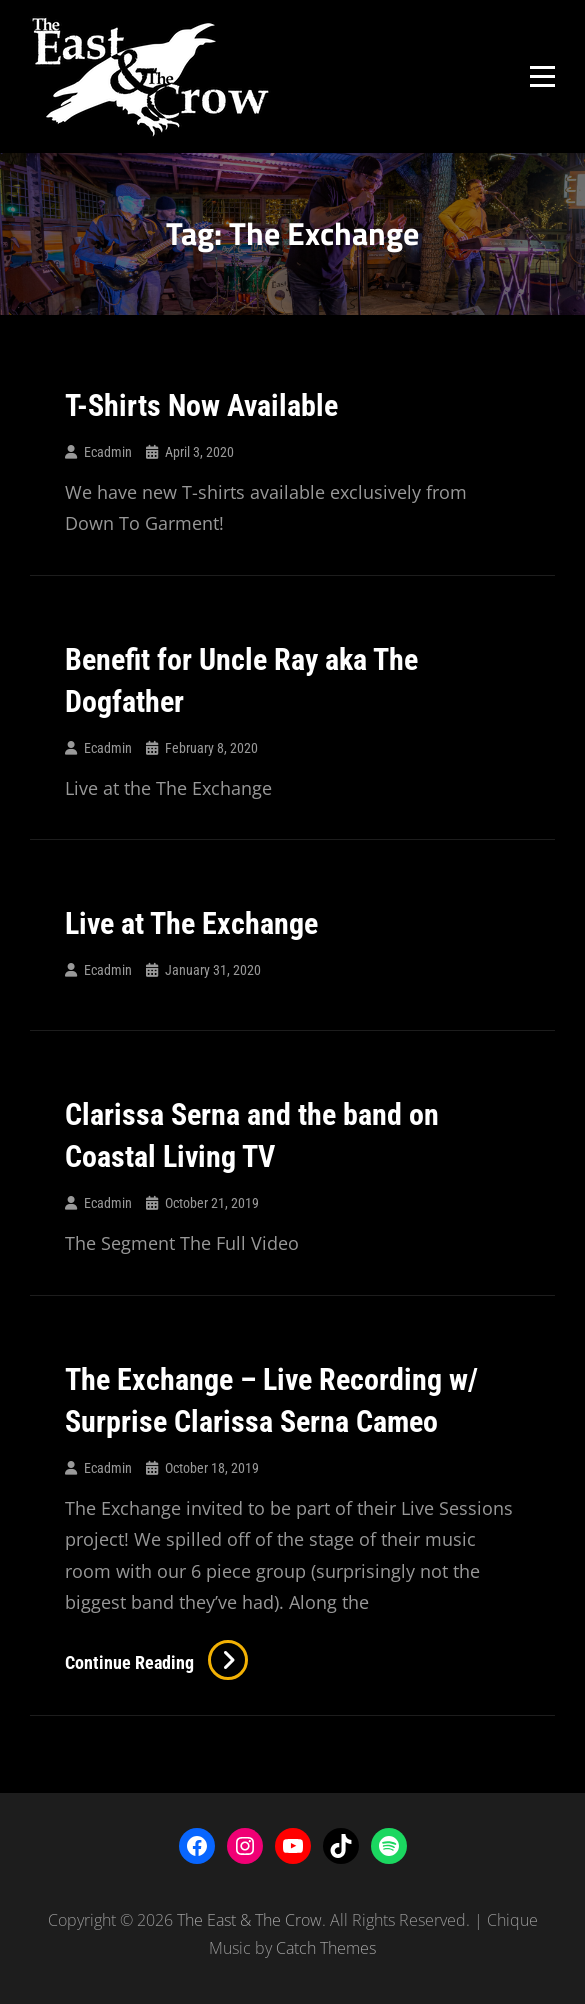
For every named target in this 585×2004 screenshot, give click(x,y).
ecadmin (108, 452)
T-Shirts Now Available (201, 405)
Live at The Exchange (191, 923)
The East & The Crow (249, 1920)
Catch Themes (326, 1948)
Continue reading (156, 1662)
